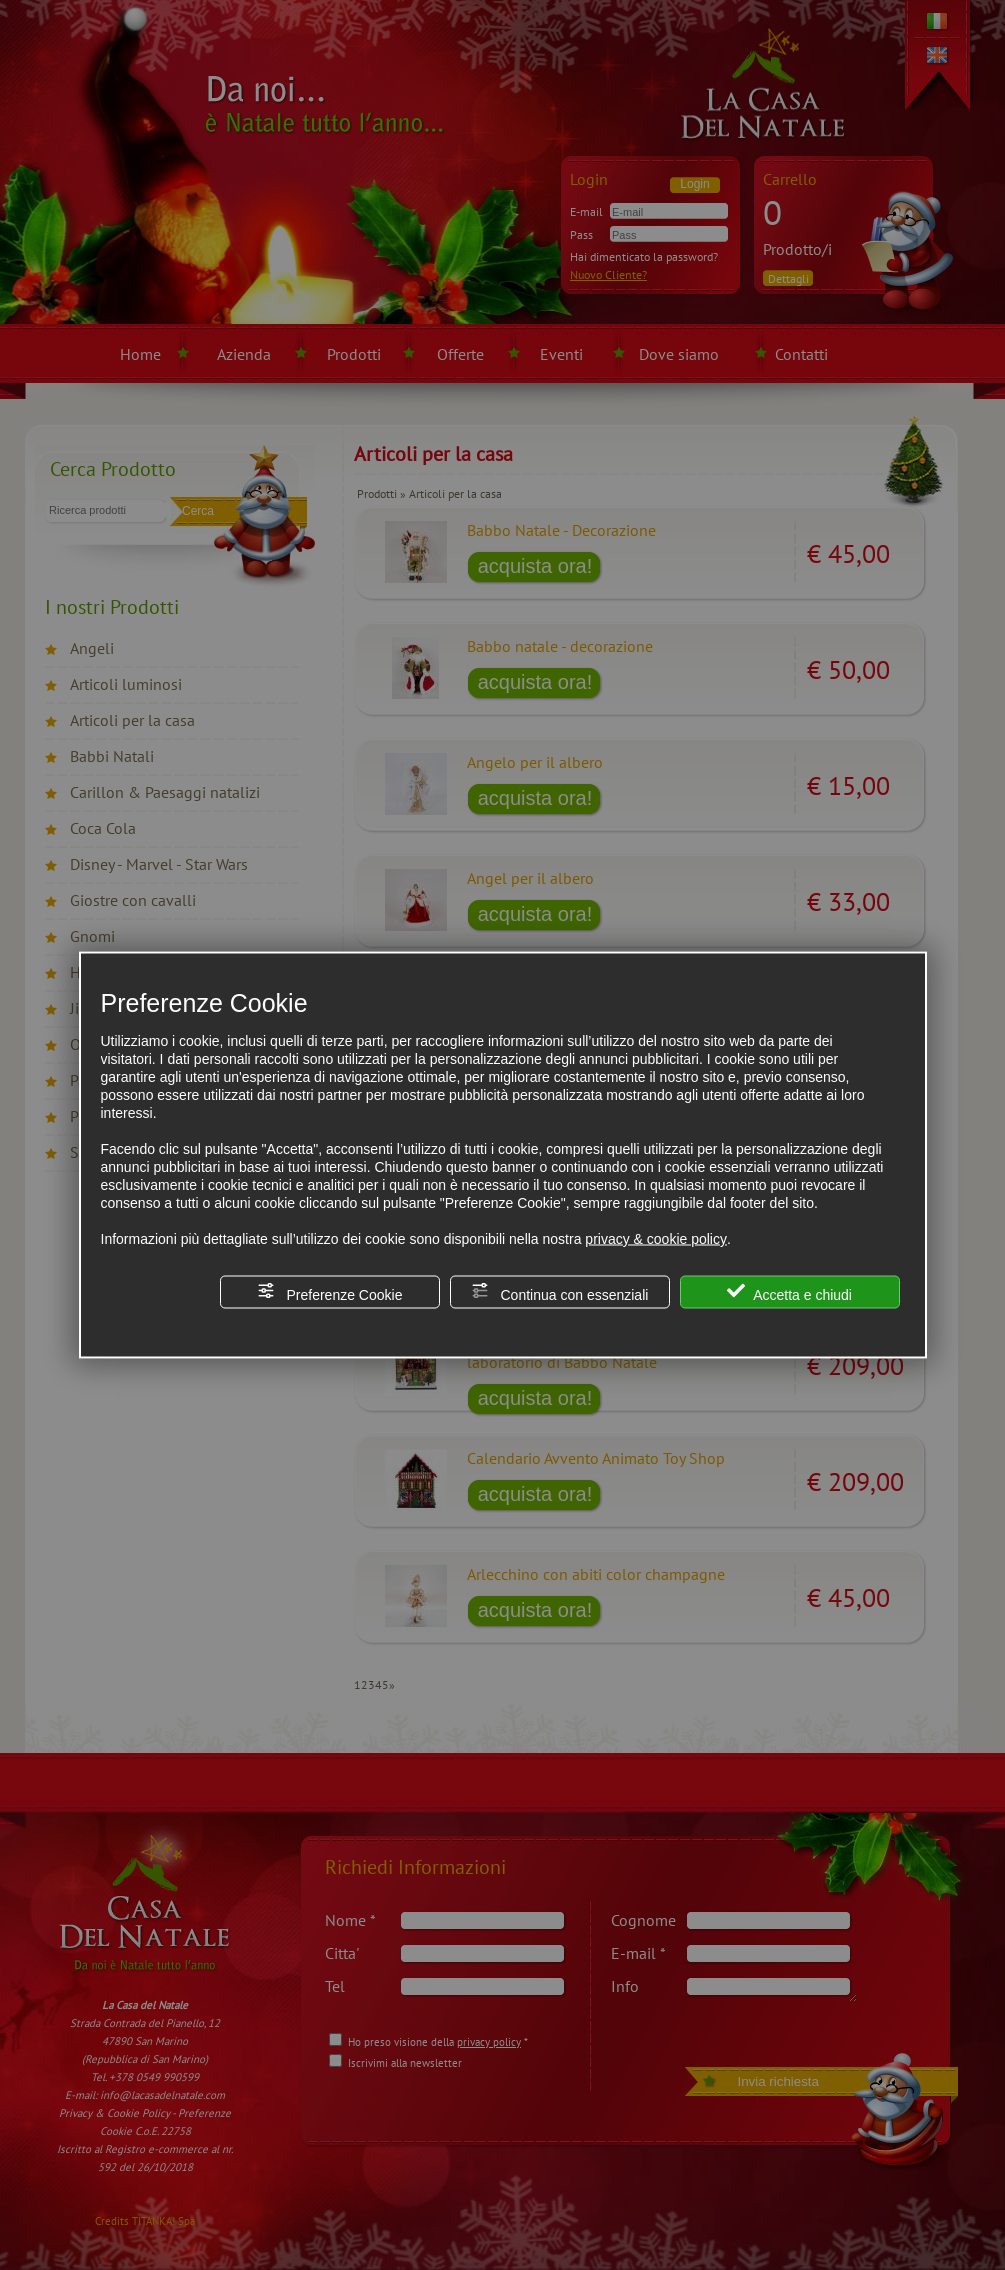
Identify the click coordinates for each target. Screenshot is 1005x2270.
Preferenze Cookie (330, 1292)
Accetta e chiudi (789, 1292)
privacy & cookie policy (656, 1239)
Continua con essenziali (560, 1292)
